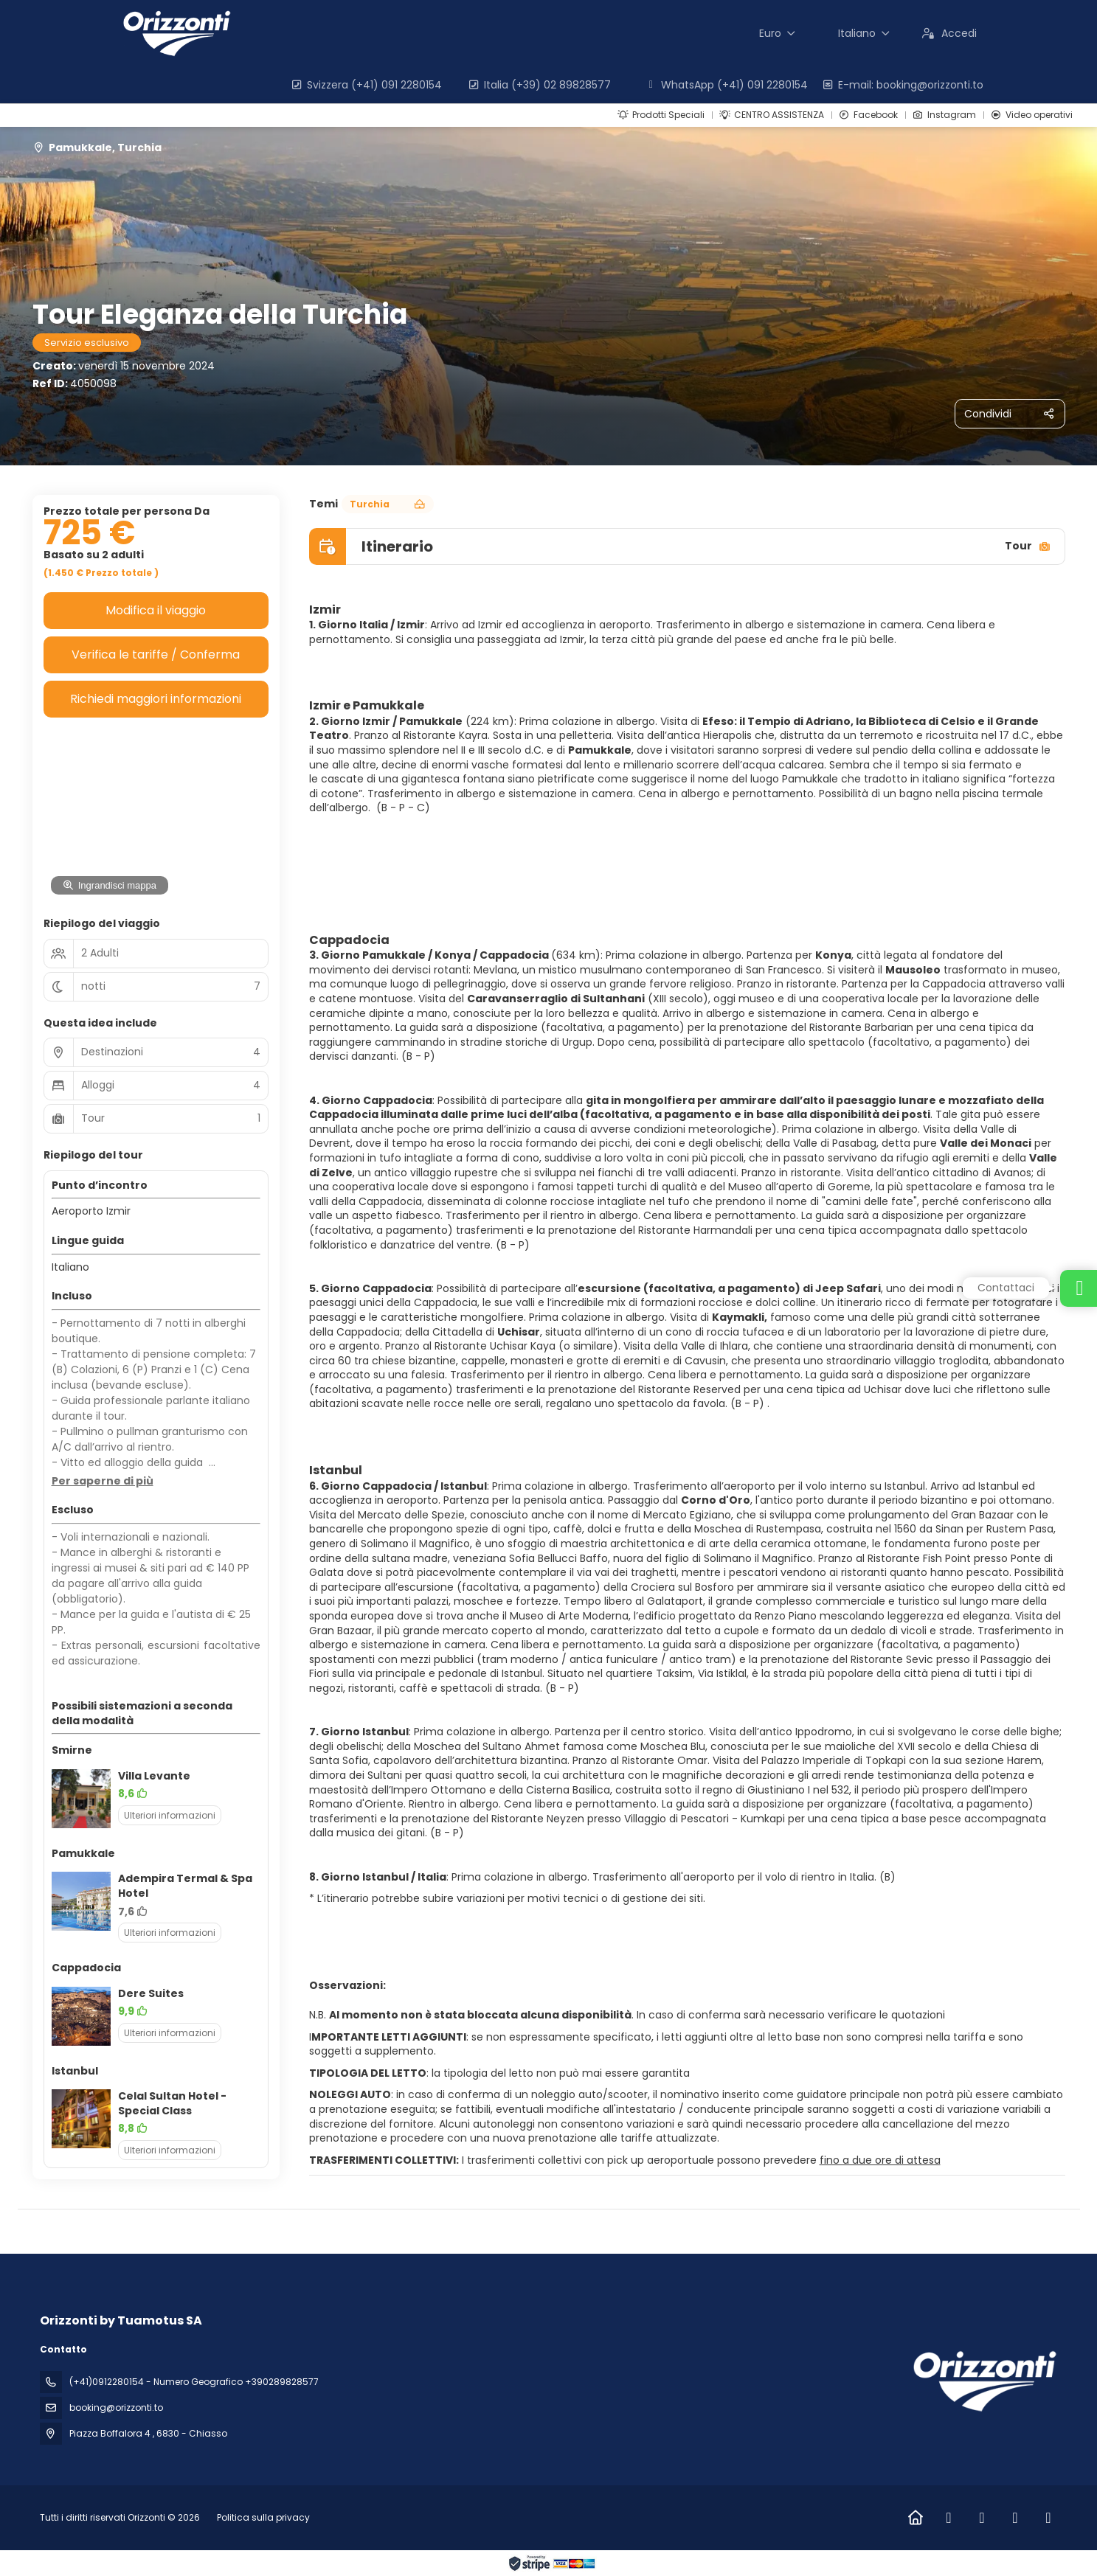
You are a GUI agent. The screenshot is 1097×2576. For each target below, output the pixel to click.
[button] (102, 1481)
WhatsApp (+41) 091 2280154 (727, 84)
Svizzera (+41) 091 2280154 (367, 84)
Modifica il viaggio (155, 610)
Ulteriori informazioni (169, 1815)
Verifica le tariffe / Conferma (156, 654)
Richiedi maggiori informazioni (155, 698)
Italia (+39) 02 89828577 (540, 84)
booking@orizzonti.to (116, 2407)
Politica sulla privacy (263, 2517)
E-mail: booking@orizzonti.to (903, 84)
